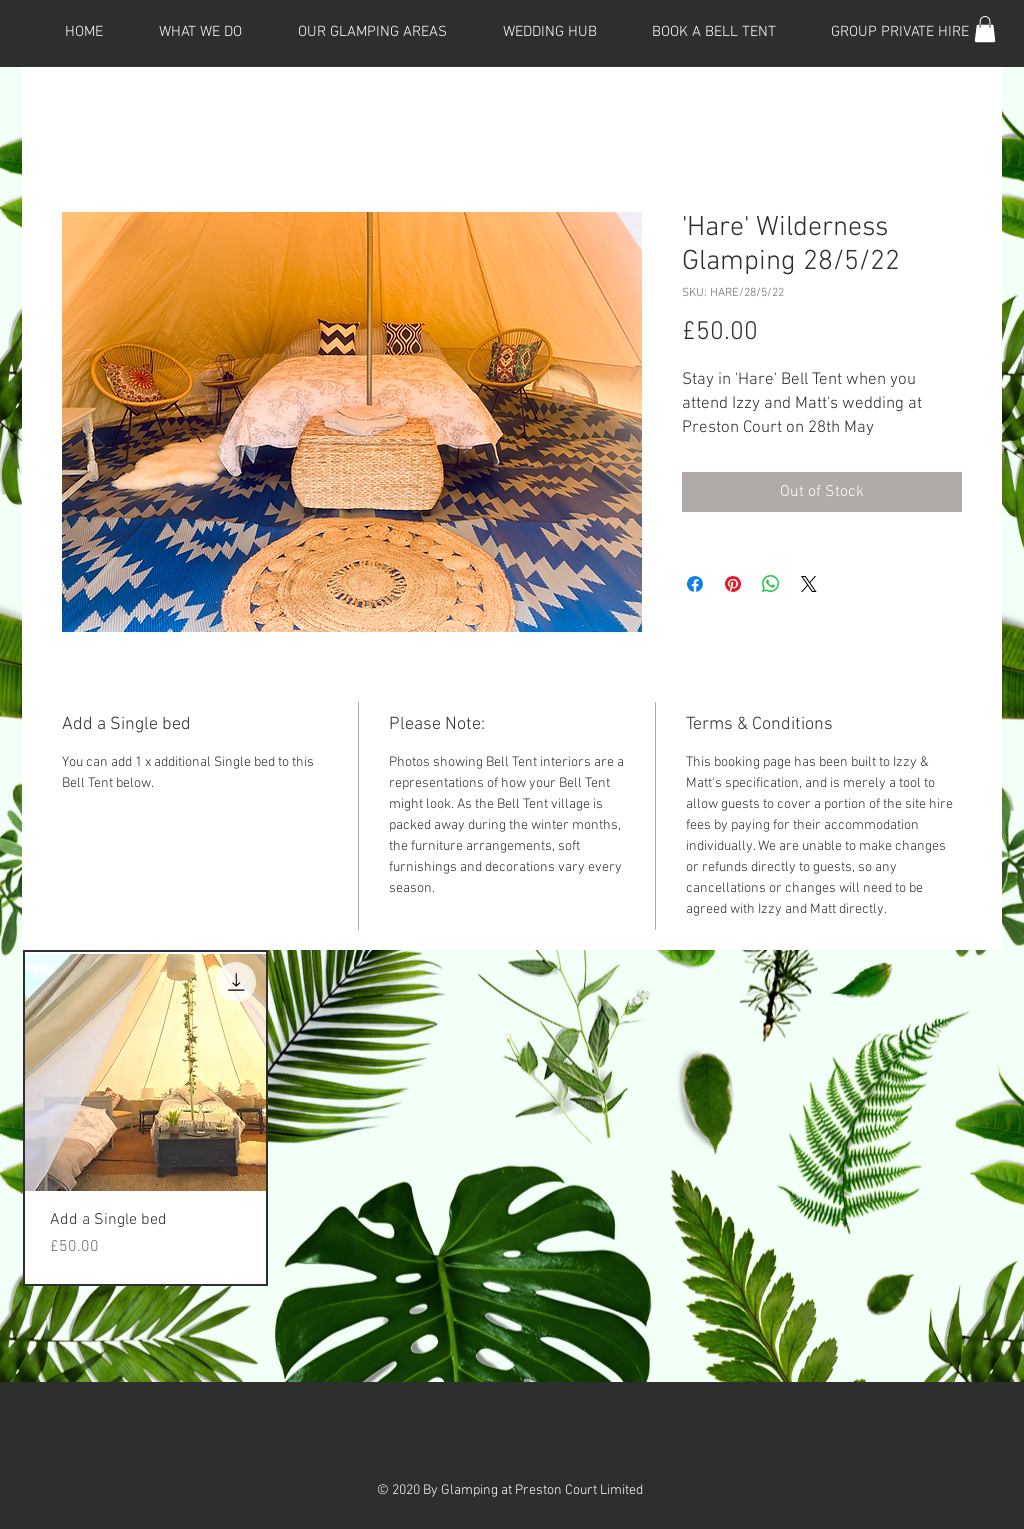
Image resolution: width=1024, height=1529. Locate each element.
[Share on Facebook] (695, 584)
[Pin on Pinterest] (733, 584)
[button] (985, 29)
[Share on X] (809, 584)
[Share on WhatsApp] (771, 584)
